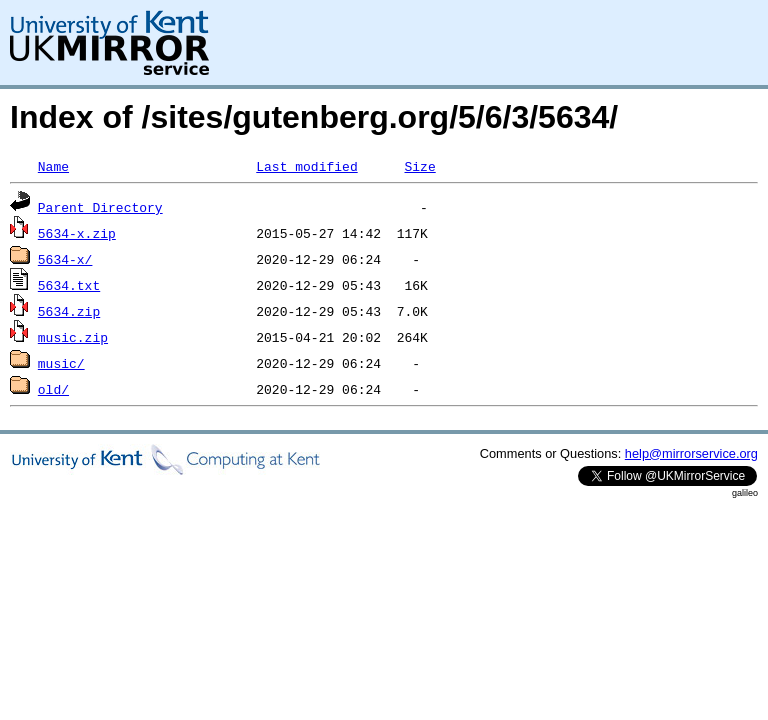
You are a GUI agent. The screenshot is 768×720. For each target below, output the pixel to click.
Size (419, 166)
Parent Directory (100, 207)
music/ (61, 363)
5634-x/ (65, 259)
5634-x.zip (77, 233)
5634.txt (69, 285)
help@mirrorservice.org (691, 453)
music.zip (73, 337)
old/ (53, 389)
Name (53, 166)
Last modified (306, 166)
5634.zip (69, 311)
